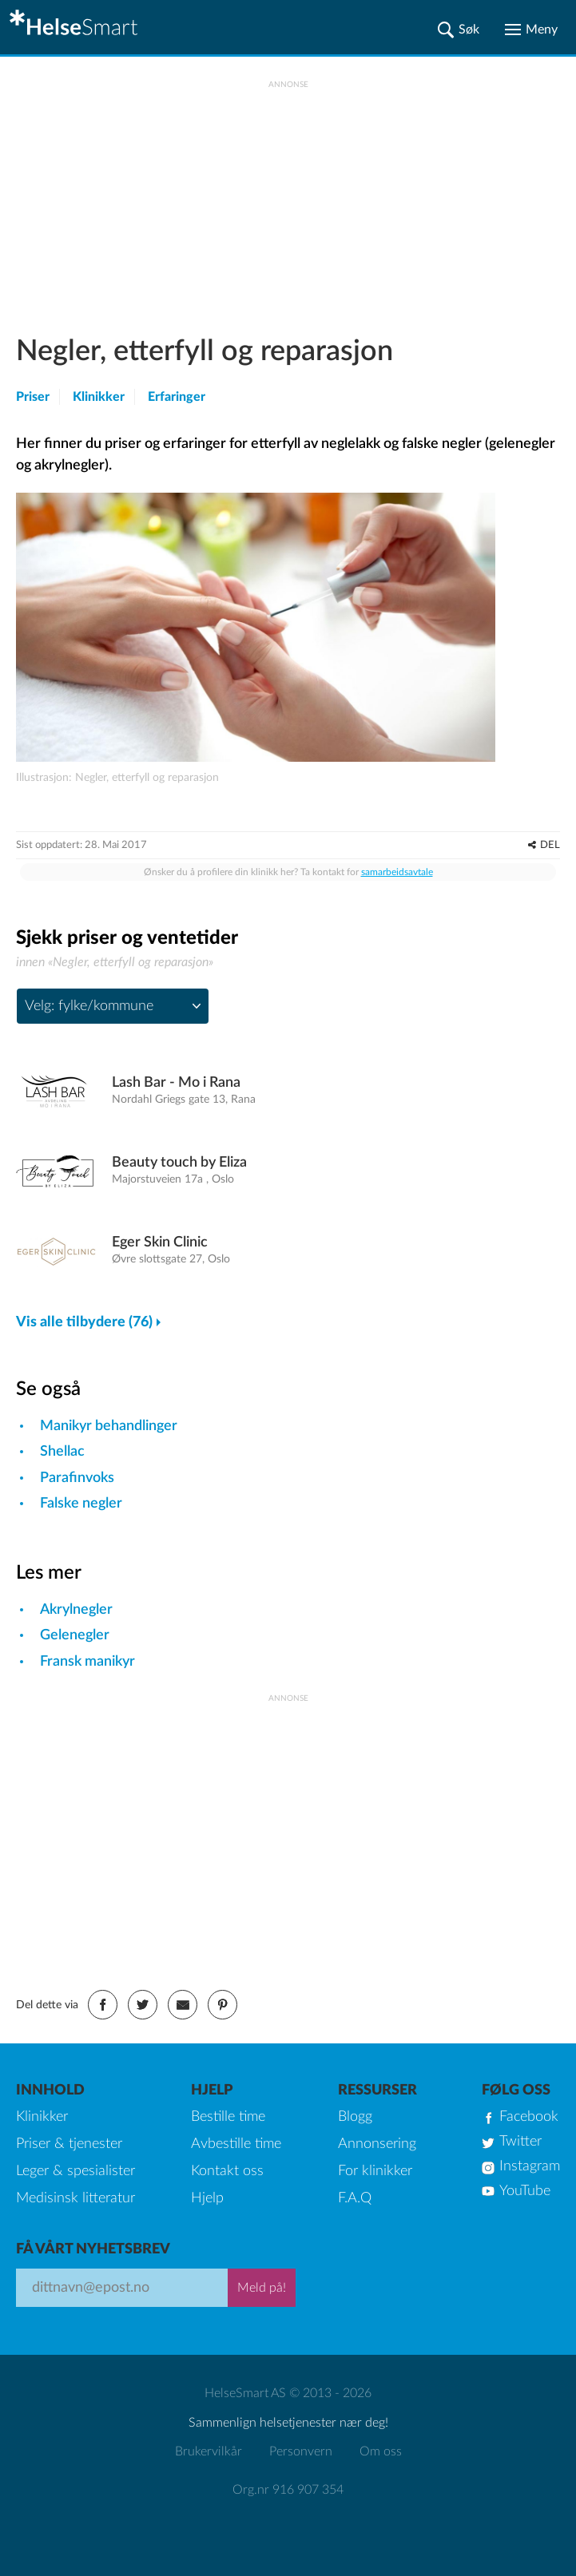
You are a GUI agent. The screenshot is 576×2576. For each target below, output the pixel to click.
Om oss (381, 2451)
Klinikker (99, 396)
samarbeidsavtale (397, 872)
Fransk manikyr (87, 1662)
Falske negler (81, 1503)
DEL (550, 845)
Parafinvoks (77, 1478)
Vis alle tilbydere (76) (84, 1322)
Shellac (62, 1452)
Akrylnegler (76, 1610)
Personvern (300, 2451)
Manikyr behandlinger (108, 1426)
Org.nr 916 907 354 (288, 2489)
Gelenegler (74, 1635)
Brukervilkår (208, 2451)
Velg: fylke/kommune (89, 1006)
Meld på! (261, 2287)
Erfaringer (176, 396)
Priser (33, 396)
